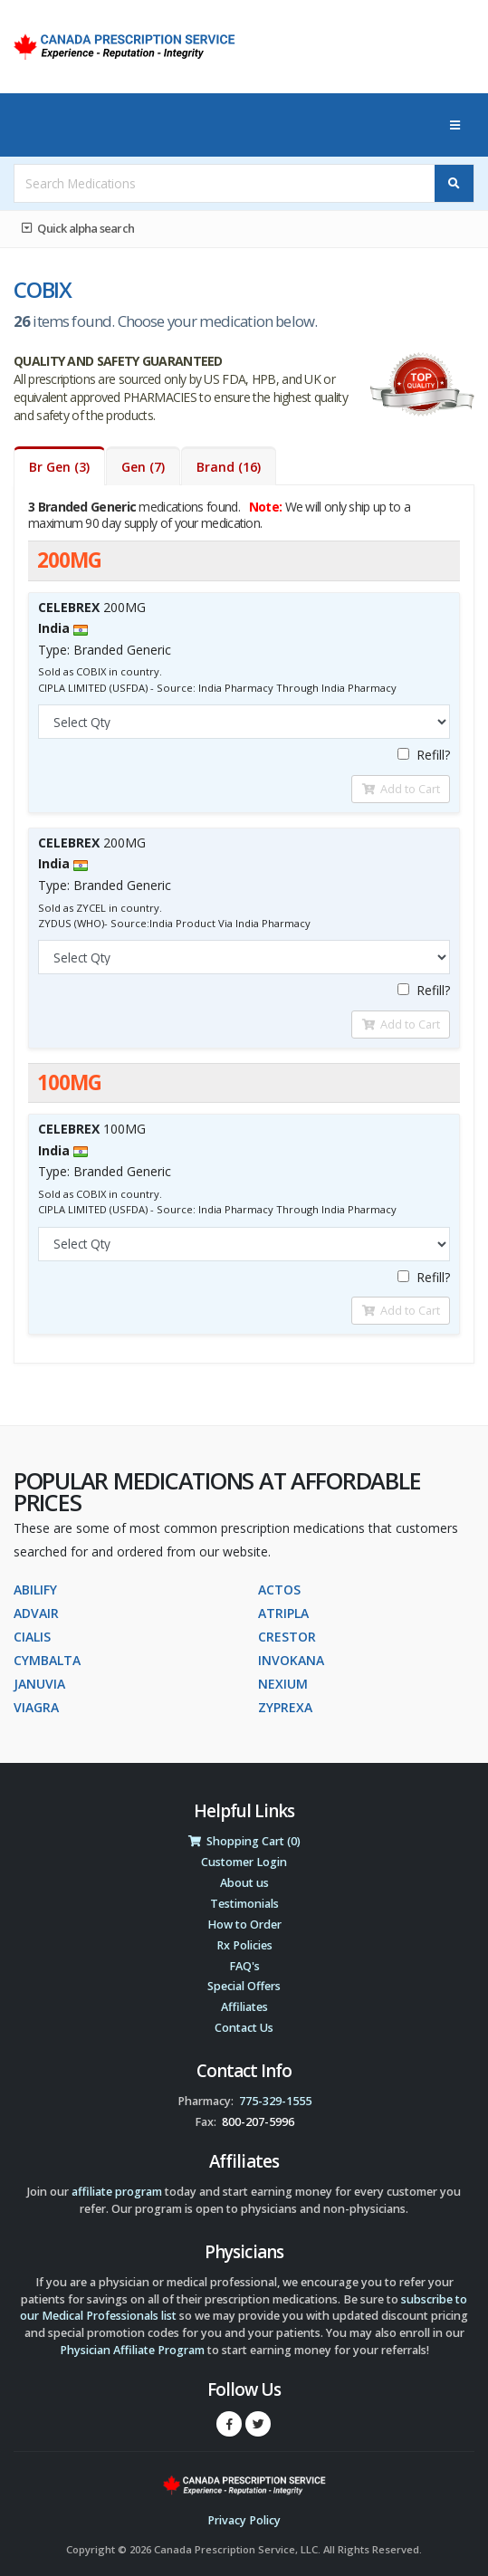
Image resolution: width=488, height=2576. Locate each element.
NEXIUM (283, 1683)
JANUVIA (39, 1683)
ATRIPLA (283, 1613)
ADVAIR (36, 1613)
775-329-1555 (275, 2101)
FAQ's (244, 1966)
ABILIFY (35, 1589)
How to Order (244, 1924)
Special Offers (244, 1986)
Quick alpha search (78, 228)
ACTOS (279, 1589)
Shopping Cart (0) (244, 1841)
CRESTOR (287, 1636)
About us (244, 1883)
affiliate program (117, 2191)
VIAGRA (36, 1707)
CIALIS (32, 1636)
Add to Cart (401, 788)
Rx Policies (244, 1945)
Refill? (423, 754)
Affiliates (244, 2007)
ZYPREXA (285, 1707)
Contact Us (244, 2027)
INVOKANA (291, 1660)
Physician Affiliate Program (132, 2350)
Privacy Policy (244, 2520)
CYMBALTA (47, 1660)
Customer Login (244, 1862)
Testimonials (244, 1903)
